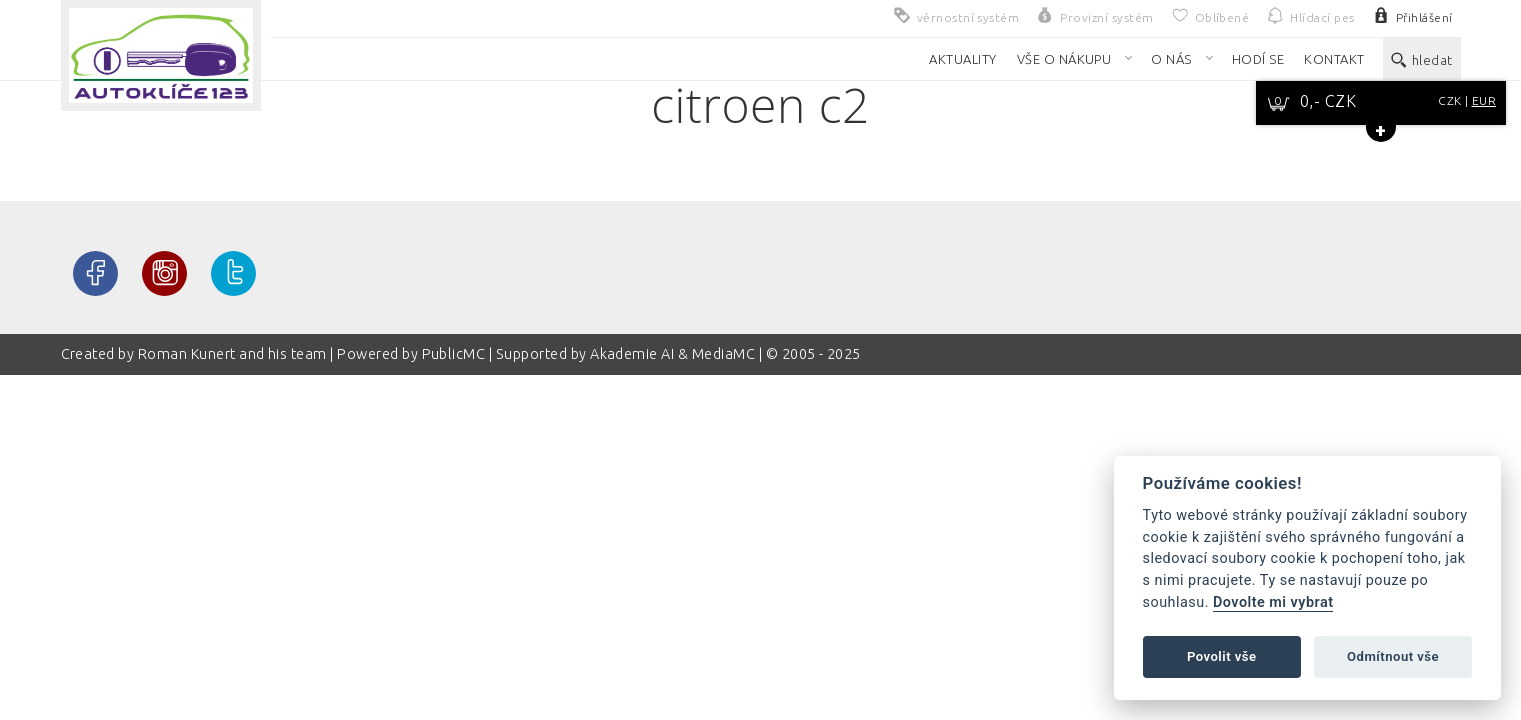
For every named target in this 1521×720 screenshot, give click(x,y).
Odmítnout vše (1393, 656)
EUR (1484, 100)
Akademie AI (632, 354)
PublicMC (454, 354)
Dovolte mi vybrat (1273, 602)
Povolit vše (1222, 656)
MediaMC (723, 354)
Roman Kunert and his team (234, 354)
